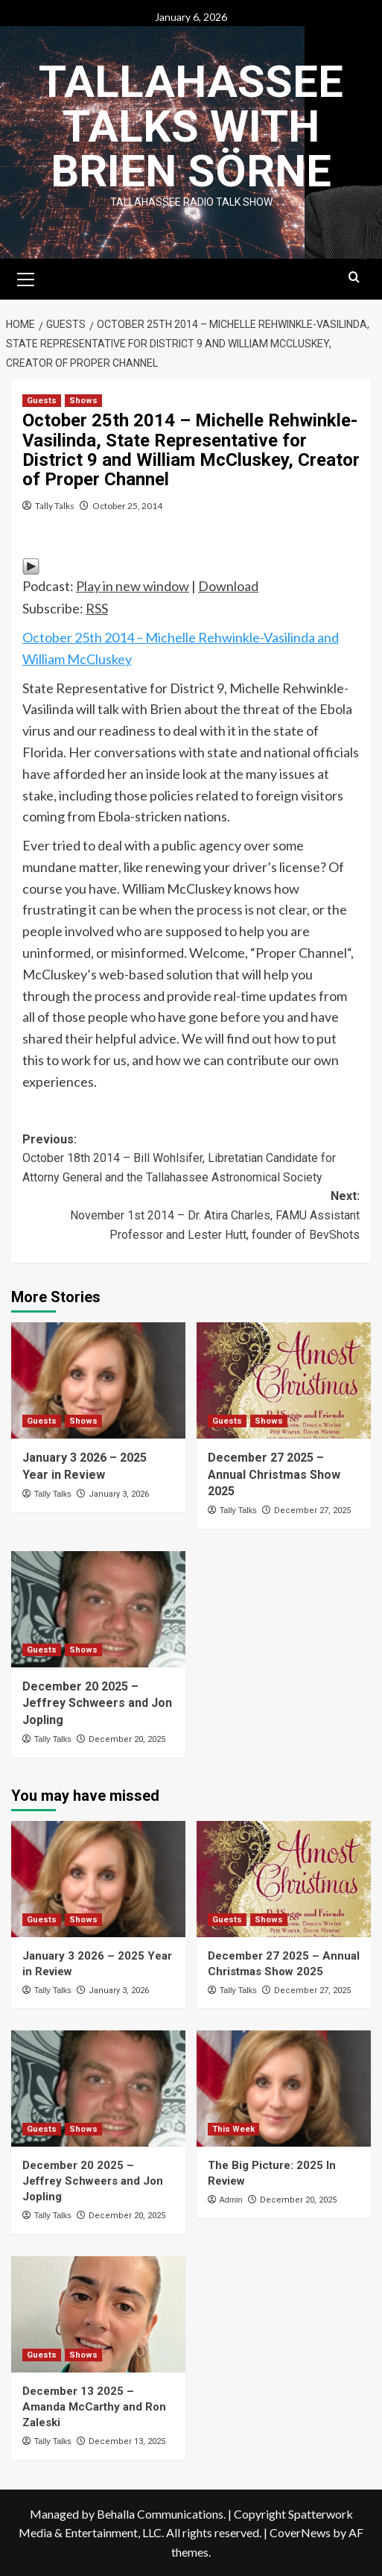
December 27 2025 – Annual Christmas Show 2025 (274, 1474)
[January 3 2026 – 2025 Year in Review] (98, 1380)
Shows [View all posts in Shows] (83, 400)
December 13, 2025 (127, 2441)
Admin (230, 2199)
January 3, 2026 (119, 1494)
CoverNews (300, 2532)
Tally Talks (54, 505)
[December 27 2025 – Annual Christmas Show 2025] (284, 1380)
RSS (97, 608)
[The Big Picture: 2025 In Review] (284, 2088)
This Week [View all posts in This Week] (233, 2129)
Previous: (191, 1159)
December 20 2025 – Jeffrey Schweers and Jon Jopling (97, 1703)
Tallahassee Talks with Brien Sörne (191, 126)
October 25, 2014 (127, 505)
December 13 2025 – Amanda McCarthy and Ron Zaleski (94, 2406)
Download (228, 586)
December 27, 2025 (312, 1510)
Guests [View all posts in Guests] (42, 400)
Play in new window (132, 586)
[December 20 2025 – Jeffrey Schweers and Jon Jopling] (98, 1609)
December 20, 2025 (127, 1739)
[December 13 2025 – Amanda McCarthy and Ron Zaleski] (98, 2314)
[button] (26, 277)
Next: (191, 1216)
